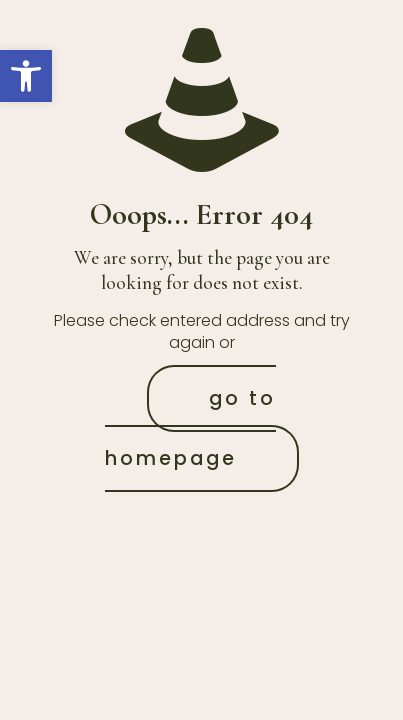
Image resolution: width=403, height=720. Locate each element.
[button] (26, 76)
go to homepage (191, 428)
